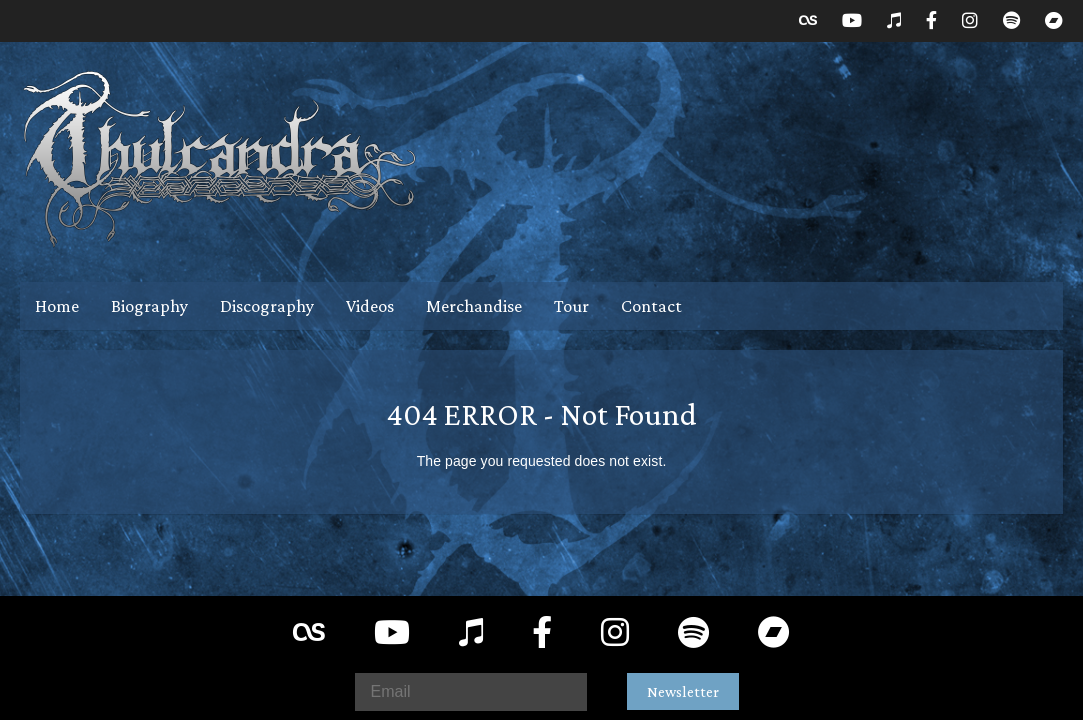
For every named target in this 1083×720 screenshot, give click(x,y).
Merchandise (474, 306)
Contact (651, 306)
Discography (267, 306)
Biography (149, 306)
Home (57, 306)
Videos (370, 306)
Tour (571, 306)
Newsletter (683, 691)
